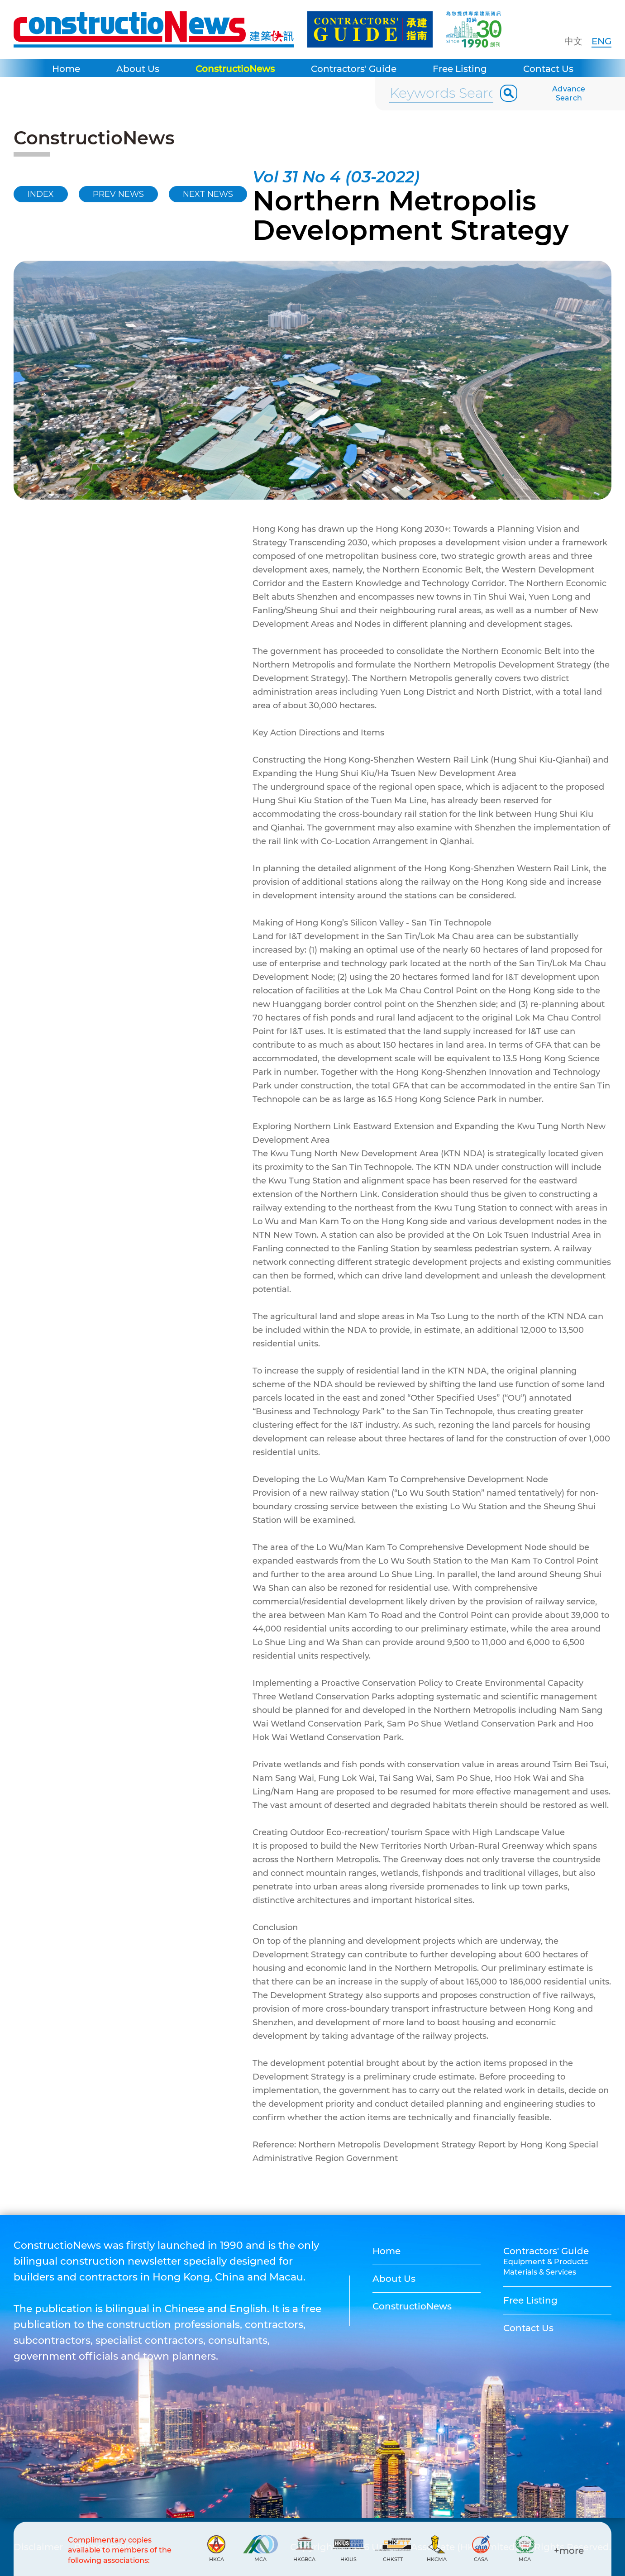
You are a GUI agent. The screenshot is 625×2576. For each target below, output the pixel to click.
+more (569, 2550)
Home (66, 68)
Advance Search (569, 93)
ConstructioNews (235, 68)
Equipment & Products (545, 2261)
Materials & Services (539, 2272)
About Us (137, 68)
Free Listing (460, 68)
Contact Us (548, 68)
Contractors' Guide (353, 68)
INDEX (41, 194)
